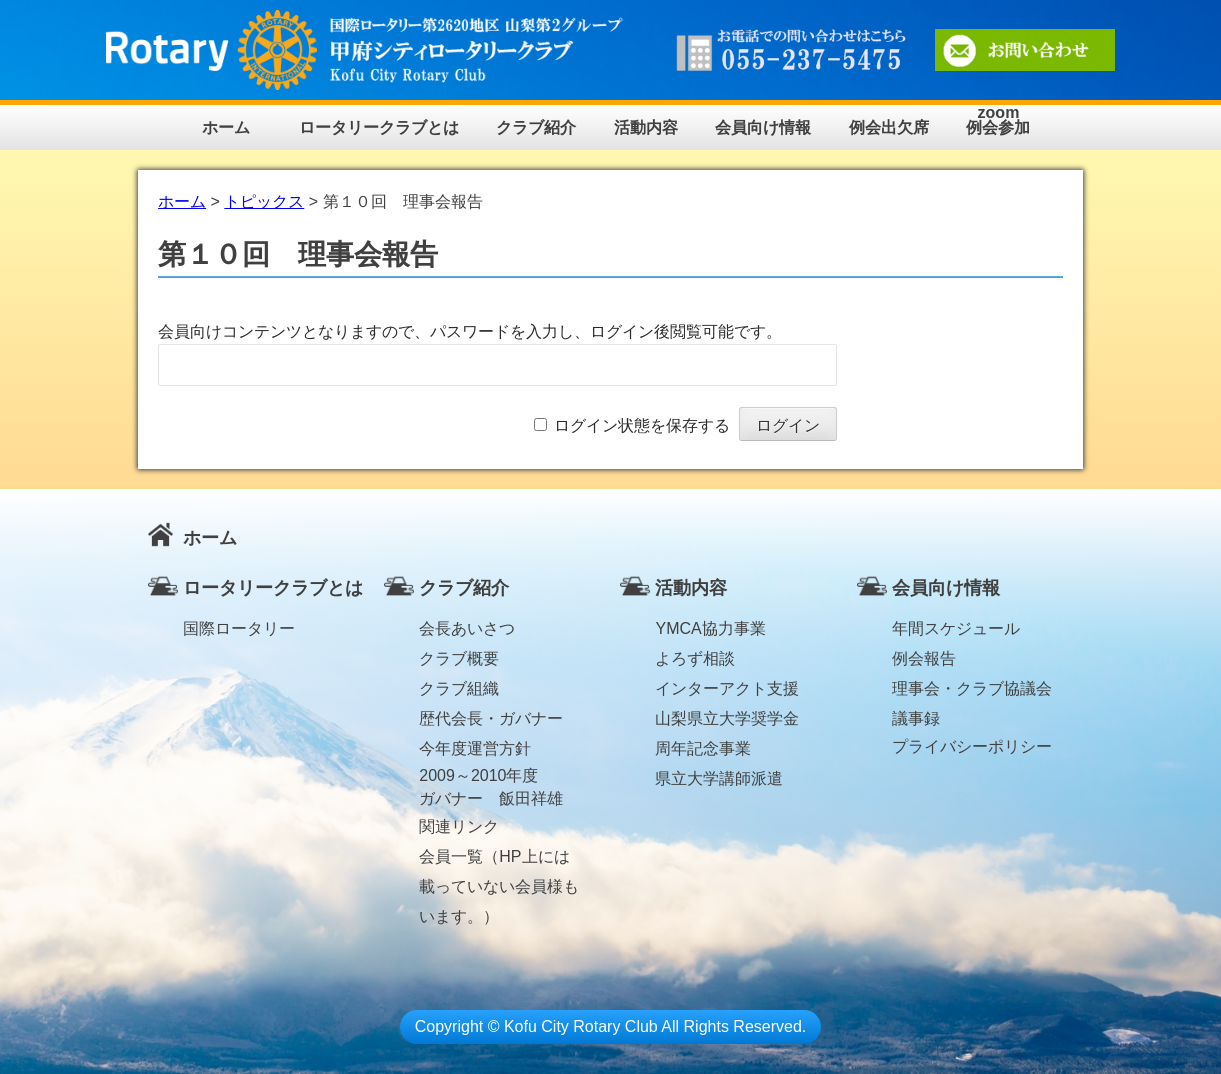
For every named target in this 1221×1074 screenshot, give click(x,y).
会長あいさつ (467, 628)
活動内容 (646, 127)
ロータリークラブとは (379, 127)
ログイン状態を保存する (642, 425)
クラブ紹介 (536, 127)
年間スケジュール (956, 628)
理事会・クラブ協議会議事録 (972, 692)
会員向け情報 (763, 127)
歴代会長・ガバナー (491, 718)
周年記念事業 (703, 748)
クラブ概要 (459, 658)
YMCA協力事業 (710, 628)
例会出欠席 (889, 127)
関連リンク (459, 826)
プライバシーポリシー (972, 746)
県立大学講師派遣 (719, 778)
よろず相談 (695, 658)
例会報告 (924, 658)
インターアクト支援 (727, 688)
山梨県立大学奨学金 (727, 718)
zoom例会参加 (998, 120)
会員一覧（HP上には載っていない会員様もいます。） (499, 860)
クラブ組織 (459, 688)
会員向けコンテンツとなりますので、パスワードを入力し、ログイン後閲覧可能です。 (470, 331)
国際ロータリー (239, 628)
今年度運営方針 (475, 748)
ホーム (226, 127)
